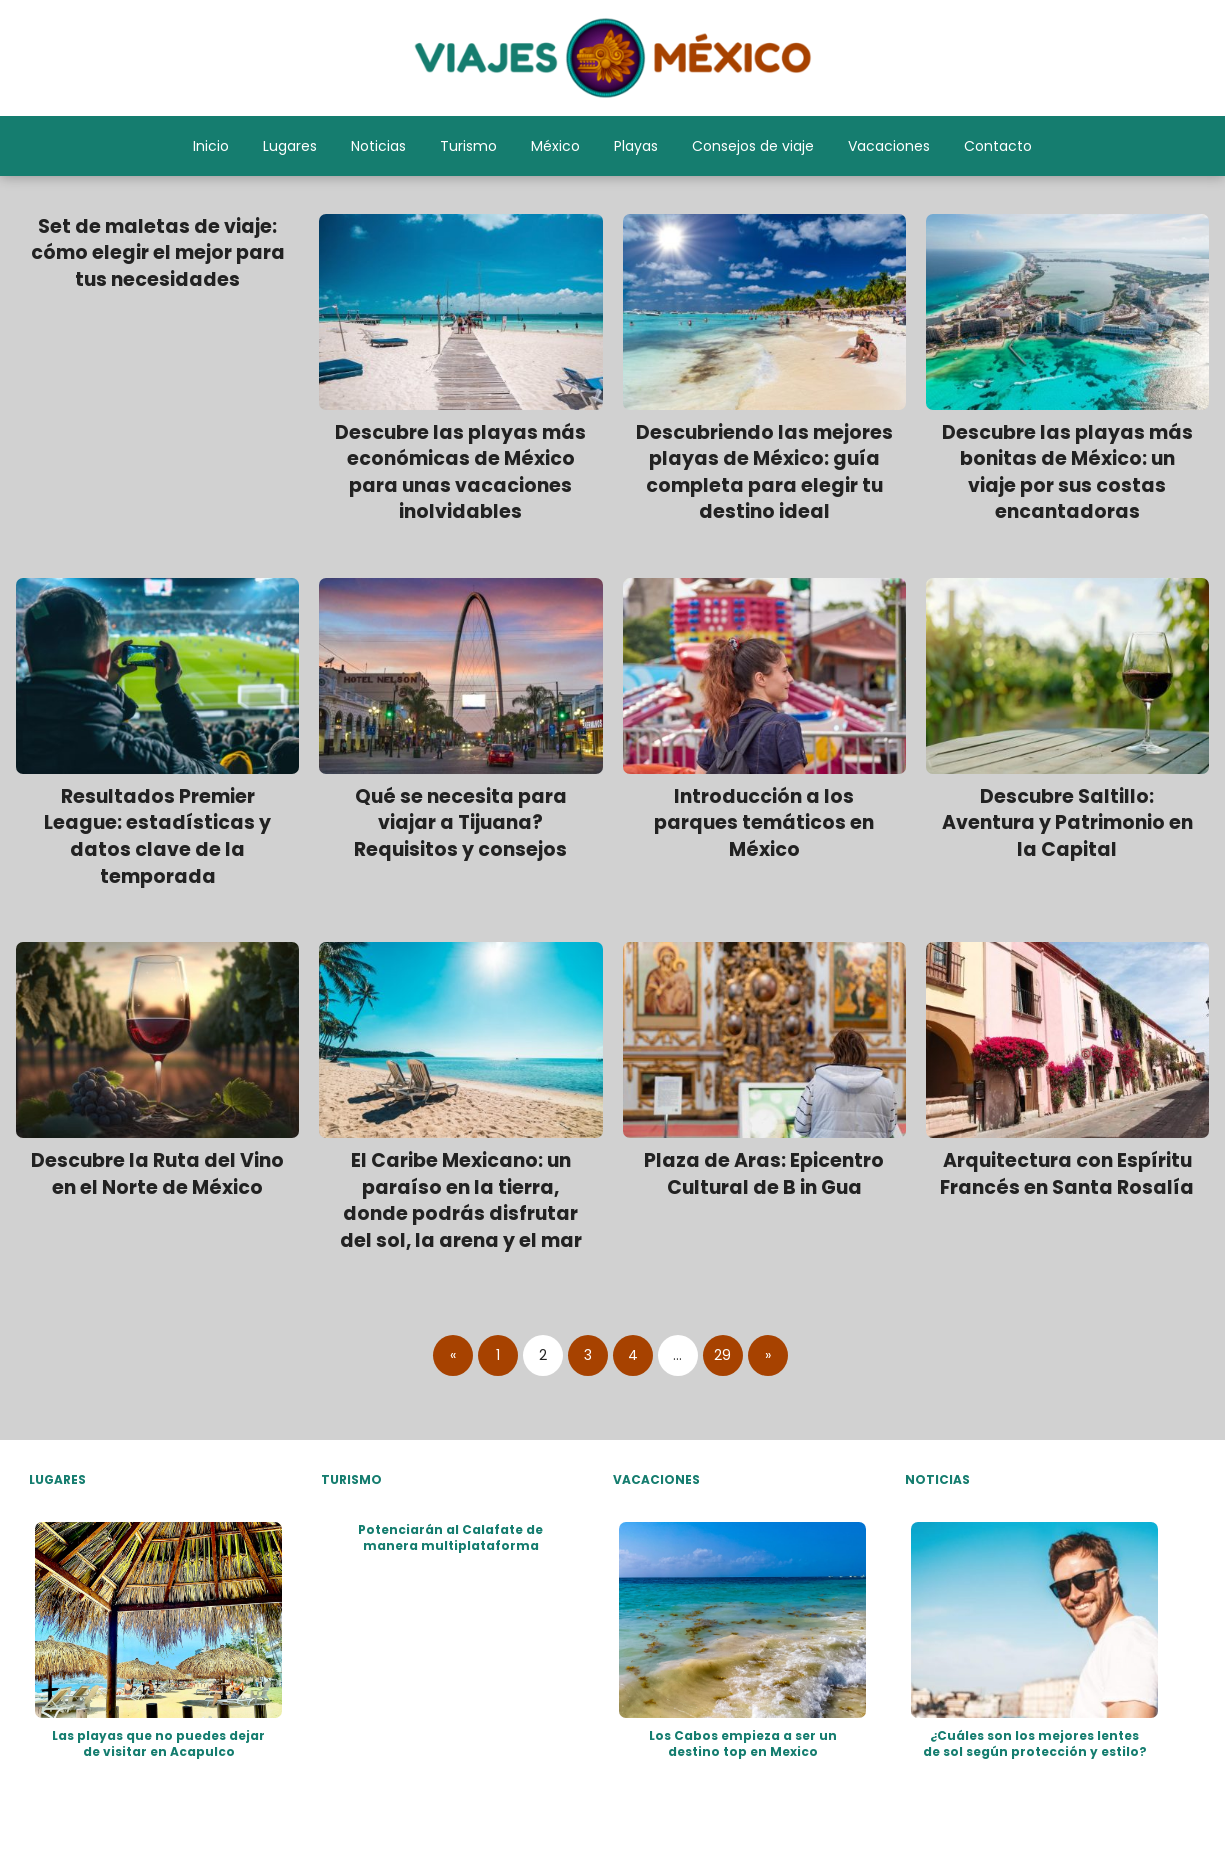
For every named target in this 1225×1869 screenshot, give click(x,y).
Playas (636, 146)
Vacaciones (889, 146)
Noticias (378, 146)
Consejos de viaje (753, 146)
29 (722, 1355)
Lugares (290, 146)
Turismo (468, 146)
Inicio (211, 146)
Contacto (998, 146)
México (555, 146)
